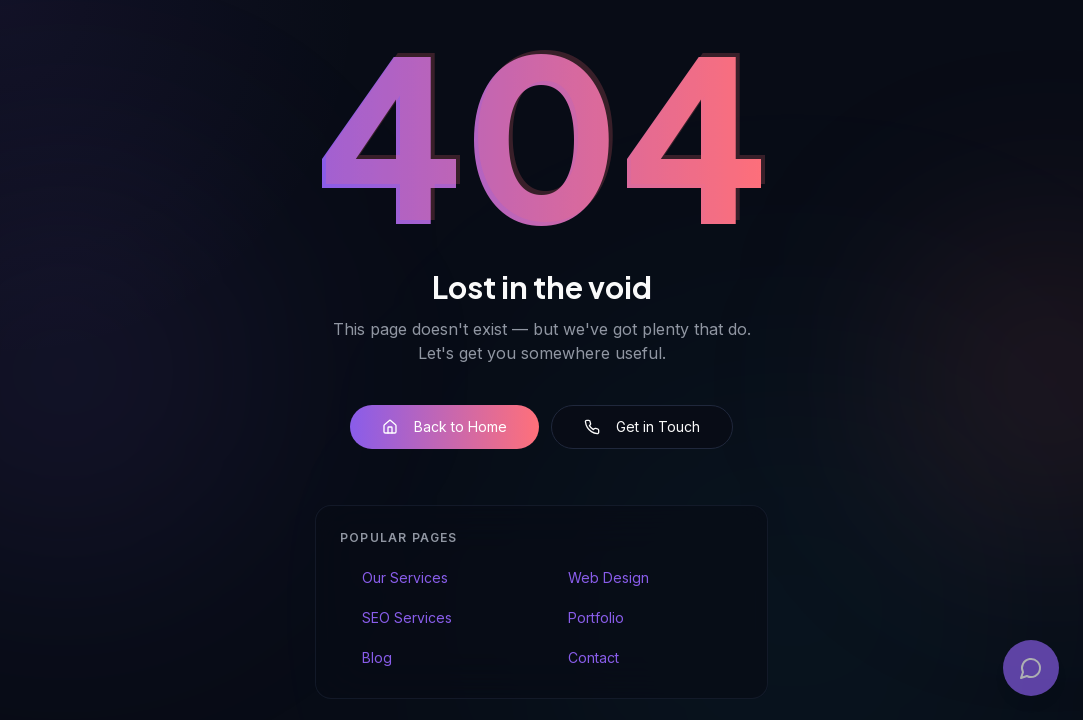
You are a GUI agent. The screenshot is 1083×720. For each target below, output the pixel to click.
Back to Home (444, 427)
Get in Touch (642, 427)
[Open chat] (1031, 668)
